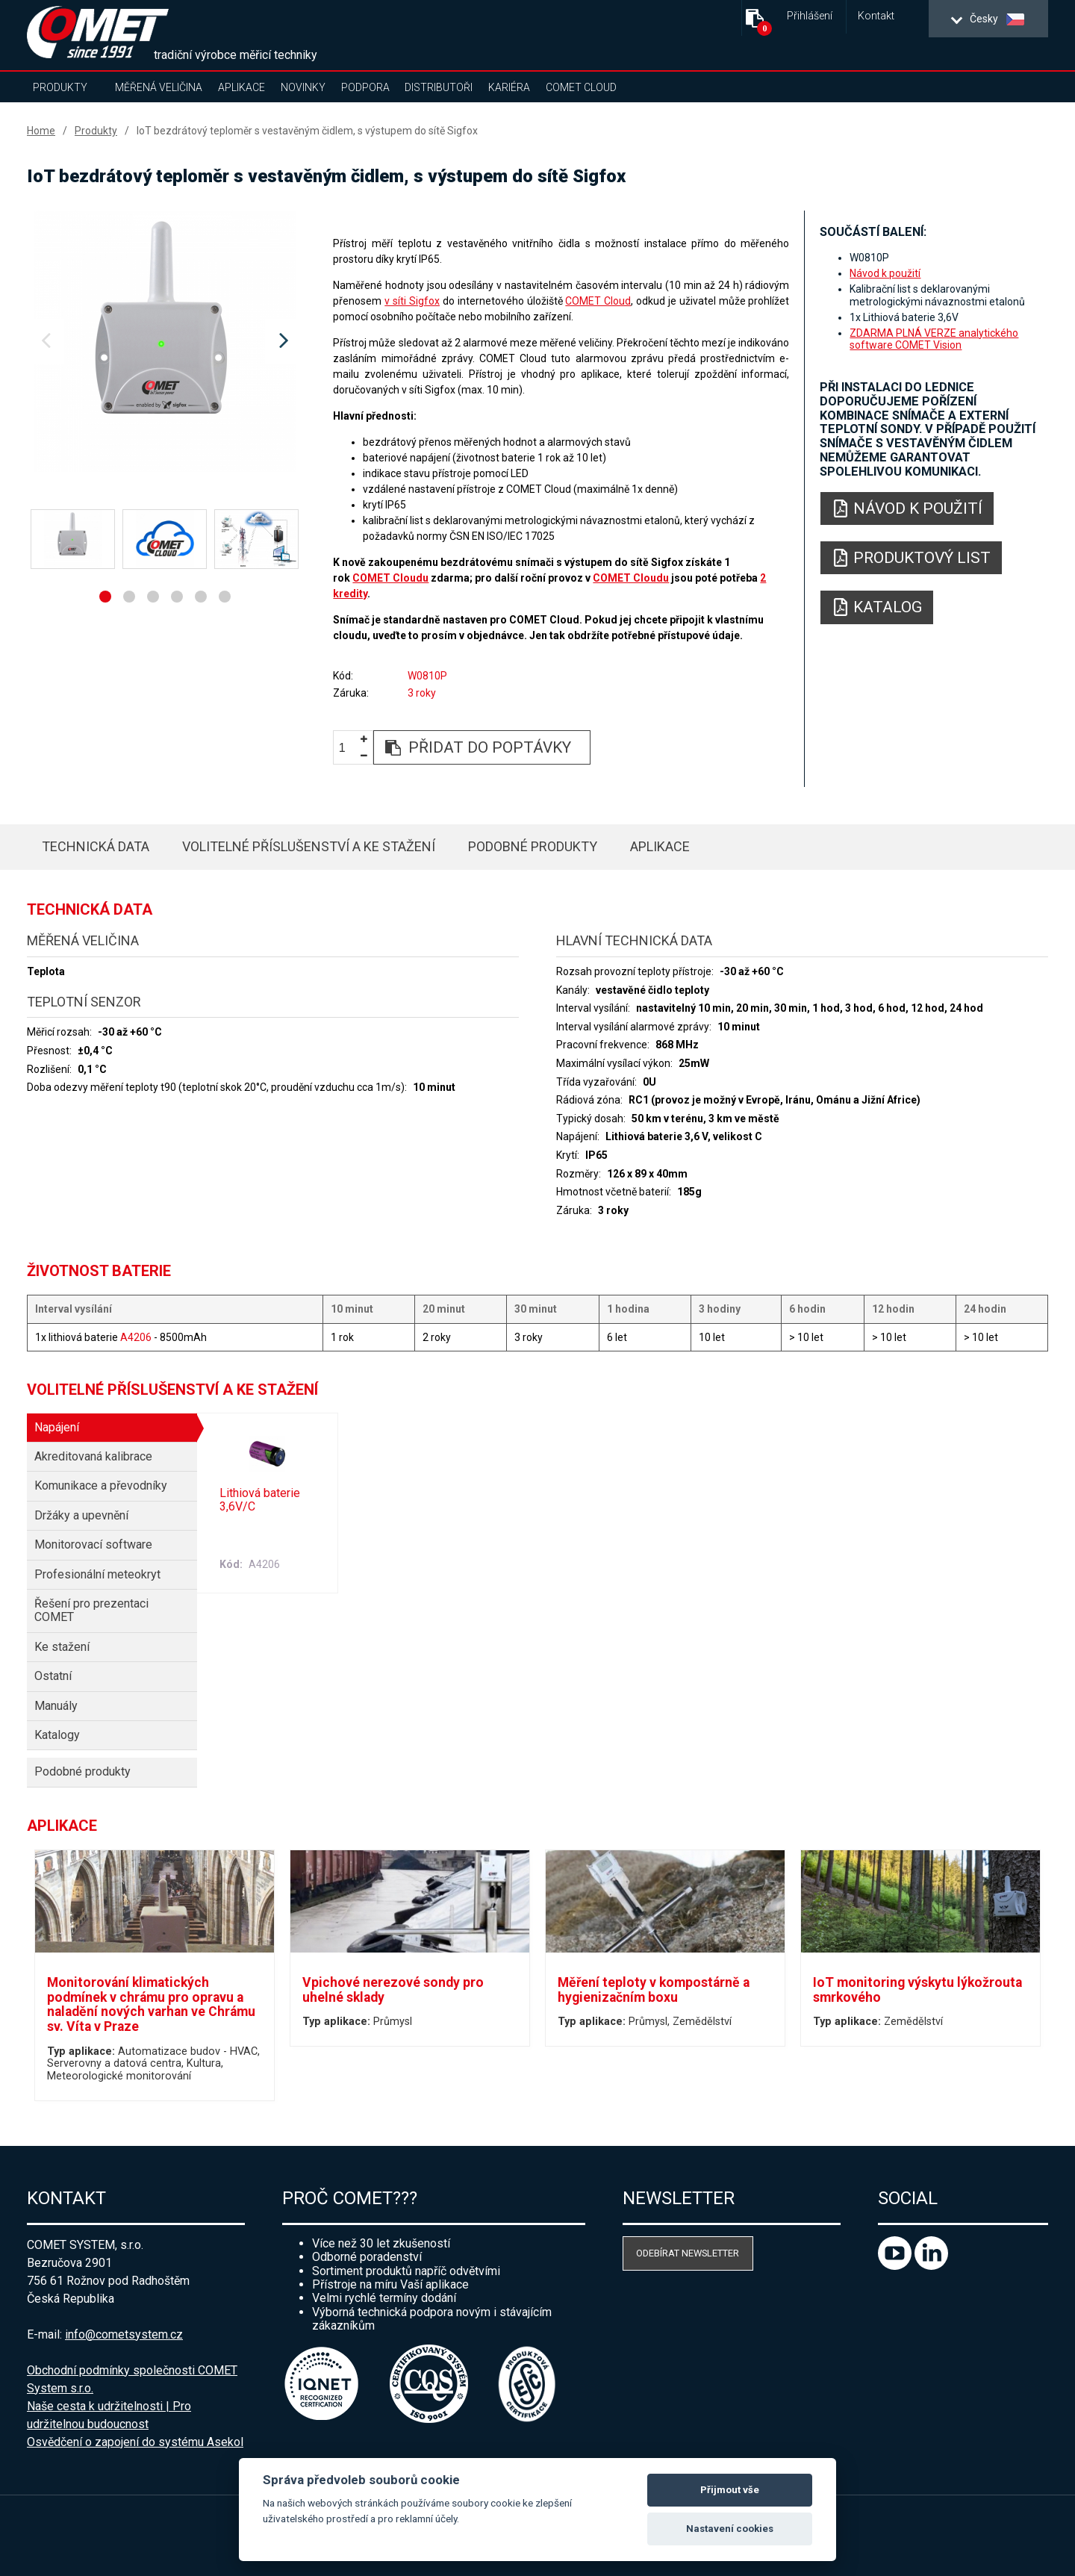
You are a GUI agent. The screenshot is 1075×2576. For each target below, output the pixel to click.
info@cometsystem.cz (124, 2334)
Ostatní (53, 1676)
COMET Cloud (581, 87)
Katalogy (57, 1735)
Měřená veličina (158, 87)
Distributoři (439, 87)
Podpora (365, 87)
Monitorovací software (93, 1544)
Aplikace (241, 87)
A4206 (136, 1337)
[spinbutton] (348, 747)
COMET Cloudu (390, 578)
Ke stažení (62, 1647)
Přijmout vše (729, 2489)
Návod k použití (885, 273)
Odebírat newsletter (687, 2253)
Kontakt (876, 16)
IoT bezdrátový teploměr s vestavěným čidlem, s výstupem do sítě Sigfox (307, 131)
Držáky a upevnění (81, 1515)
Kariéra (509, 87)
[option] (164, 341)
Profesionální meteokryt (97, 1574)
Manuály (56, 1706)
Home (41, 131)
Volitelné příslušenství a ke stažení (308, 846)
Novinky (303, 87)
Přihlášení (809, 16)
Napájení (56, 1427)
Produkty (60, 87)
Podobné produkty (532, 846)
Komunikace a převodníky (100, 1485)
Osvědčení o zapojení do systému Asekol (135, 2442)
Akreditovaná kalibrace (93, 1456)
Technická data (95, 846)
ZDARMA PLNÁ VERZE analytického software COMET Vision (934, 339)
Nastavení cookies (729, 2528)
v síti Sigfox (412, 301)
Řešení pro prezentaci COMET (91, 1610)
